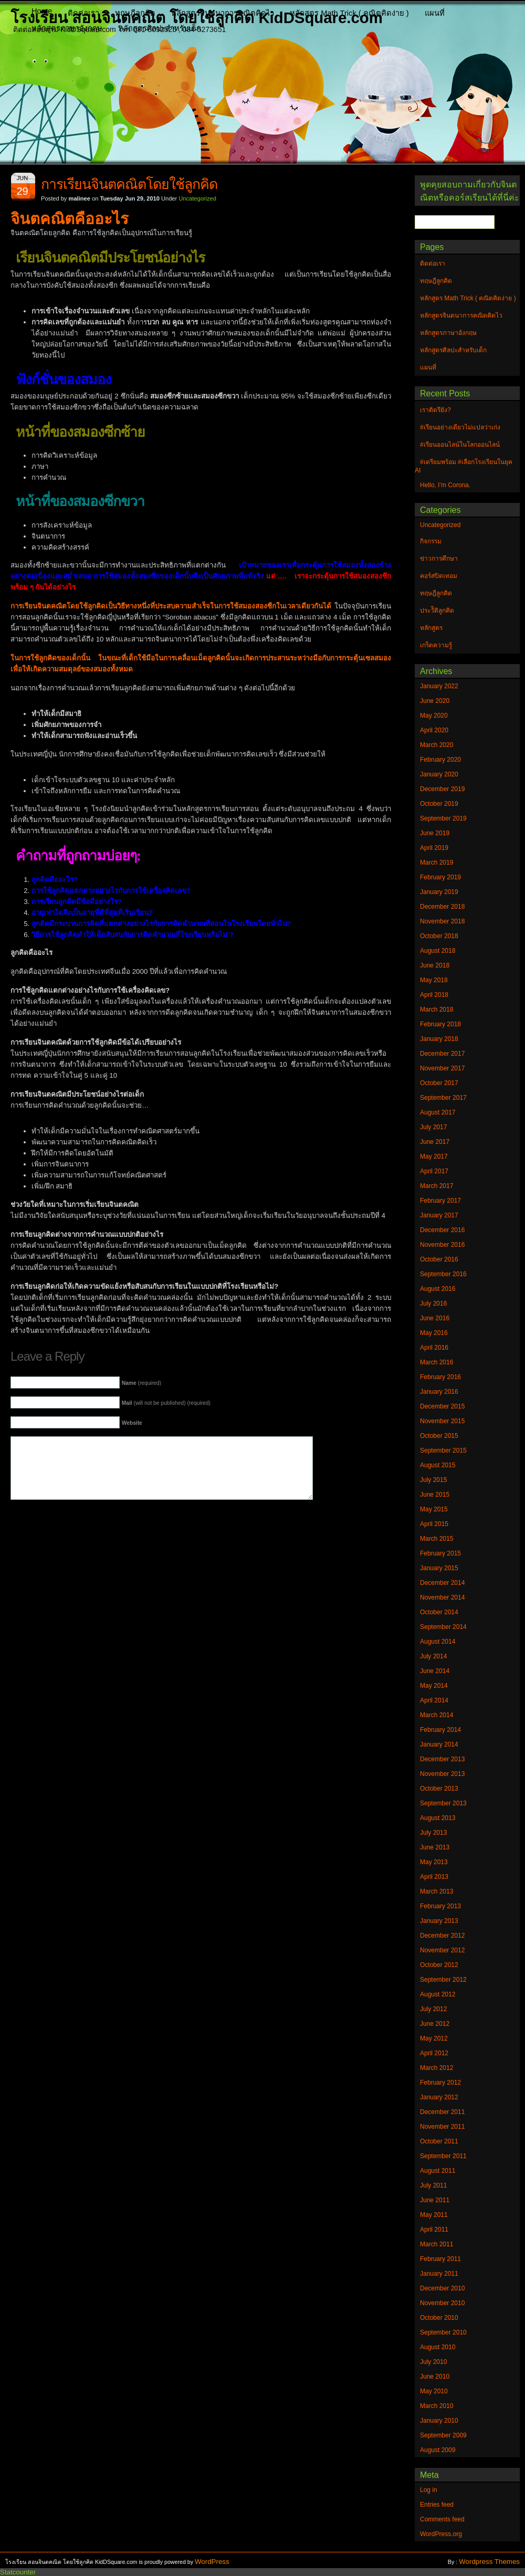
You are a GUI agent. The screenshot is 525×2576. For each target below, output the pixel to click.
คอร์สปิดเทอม (438, 576)
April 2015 (434, 1524)
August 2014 (437, 1641)
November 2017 (442, 1068)
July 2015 (433, 1480)
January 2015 (439, 1568)
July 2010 (433, 2361)
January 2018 (439, 1039)
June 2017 (434, 1141)
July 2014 (433, 1656)
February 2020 (440, 759)
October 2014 (439, 1612)
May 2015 (434, 1509)
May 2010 (434, 2391)
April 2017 (434, 1171)
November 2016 (442, 1244)
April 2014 (434, 1700)
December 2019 (442, 789)
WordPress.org (441, 2534)
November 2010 (442, 2303)
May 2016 (434, 1333)
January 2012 (439, 2097)
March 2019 (436, 862)
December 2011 (442, 2112)
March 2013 (436, 1891)
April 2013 (434, 1876)
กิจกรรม (431, 541)
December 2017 (442, 1053)
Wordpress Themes (489, 2562)
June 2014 (434, 1671)
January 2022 (439, 686)
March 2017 (436, 1186)
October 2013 (439, 1788)
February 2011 (440, 2259)
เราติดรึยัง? (435, 410)
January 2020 (439, 774)
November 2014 (442, 1597)
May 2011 (434, 2214)
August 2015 (437, 1465)
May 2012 (434, 2038)
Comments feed (442, 2519)
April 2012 (434, 2053)
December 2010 (442, 2288)
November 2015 (442, 1421)
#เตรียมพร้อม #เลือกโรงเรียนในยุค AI (463, 466)
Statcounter (18, 2572)
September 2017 (443, 1097)
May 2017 (434, 1156)
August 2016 (437, 1288)
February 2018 (440, 1024)
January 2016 (439, 1391)
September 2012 (443, 1979)
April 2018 (434, 994)
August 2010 (437, 2347)
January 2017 (439, 1215)
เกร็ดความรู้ (436, 645)
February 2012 (440, 2082)
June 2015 (434, 1494)
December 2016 (442, 1230)
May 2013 (434, 1862)
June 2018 (434, 965)
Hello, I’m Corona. (445, 485)
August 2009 (437, 2450)
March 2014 (436, 1715)
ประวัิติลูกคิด (437, 610)
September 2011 (443, 2156)
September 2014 (443, 1627)
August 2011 (437, 2170)
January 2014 (439, 1744)
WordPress (212, 2562)
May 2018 (434, 980)
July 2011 (433, 2185)
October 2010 (439, 2317)
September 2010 (443, 2332)
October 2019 (439, 803)
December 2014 (442, 1582)
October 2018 (439, 936)
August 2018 (437, 950)
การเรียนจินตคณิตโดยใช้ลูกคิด (129, 184)
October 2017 (439, 1083)
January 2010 (439, 2420)
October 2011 (439, 2141)
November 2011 (442, 2126)
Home (42, 11)
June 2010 (434, 2376)
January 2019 (439, 892)
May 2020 (434, 715)
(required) (141, 1383)
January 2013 (439, 1921)
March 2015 (436, 1538)
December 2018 (442, 906)
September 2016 (443, 1274)
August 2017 (437, 1112)
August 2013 (437, 1818)
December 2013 (442, 1759)
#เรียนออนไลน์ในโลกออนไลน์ (460, 444)
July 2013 (433, 1832)
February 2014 (440, 1729)
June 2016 (434, 1318)
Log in (428, 2490)
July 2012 (433, 2009)
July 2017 (433, 1127)
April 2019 (434, 847)
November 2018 (442, 921)
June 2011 (434, 2200)
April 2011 (434, 2229)
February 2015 (440, 1553)
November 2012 (442, 1950)
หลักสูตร (431, 628)
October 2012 (439, 1965)
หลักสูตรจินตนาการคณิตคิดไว (222, 13)
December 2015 (442, 1406)
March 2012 (436, 2068)
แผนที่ (435, 13)
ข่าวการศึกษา (439, 558)
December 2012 (442, 1935)
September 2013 (443, 1803)
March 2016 (436, 1362)
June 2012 (434, 2023)
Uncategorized (197, 198)
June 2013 (434, 1847)
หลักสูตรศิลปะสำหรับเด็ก (159, 28)
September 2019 (443, 818)
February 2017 (440, 1200)
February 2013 (440, 1906)
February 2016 (440, 1377)
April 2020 (434, 730)
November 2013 (442, 1774)
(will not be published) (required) (166, 1403)
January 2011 (439, 2273)
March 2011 (436, 2244)
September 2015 (443, 1450)
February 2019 (440, 877)
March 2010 (436, 2406)
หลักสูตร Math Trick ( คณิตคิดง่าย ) (349, 13)
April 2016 (434, 1347)
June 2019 (434, 833)
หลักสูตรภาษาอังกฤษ (67, 28)
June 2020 (434, 701)
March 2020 (436, 745)
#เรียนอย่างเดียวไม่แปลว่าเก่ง (460, 427)
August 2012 (437, 1994)
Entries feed (437, 2504)
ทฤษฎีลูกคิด (135, 13)
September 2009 (443, 2435)
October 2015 (439, 1435)
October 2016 (439, 1259)
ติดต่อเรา (83, 13)
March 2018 (436, 1009)
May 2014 (434, 1685)
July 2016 (433, 1303)
